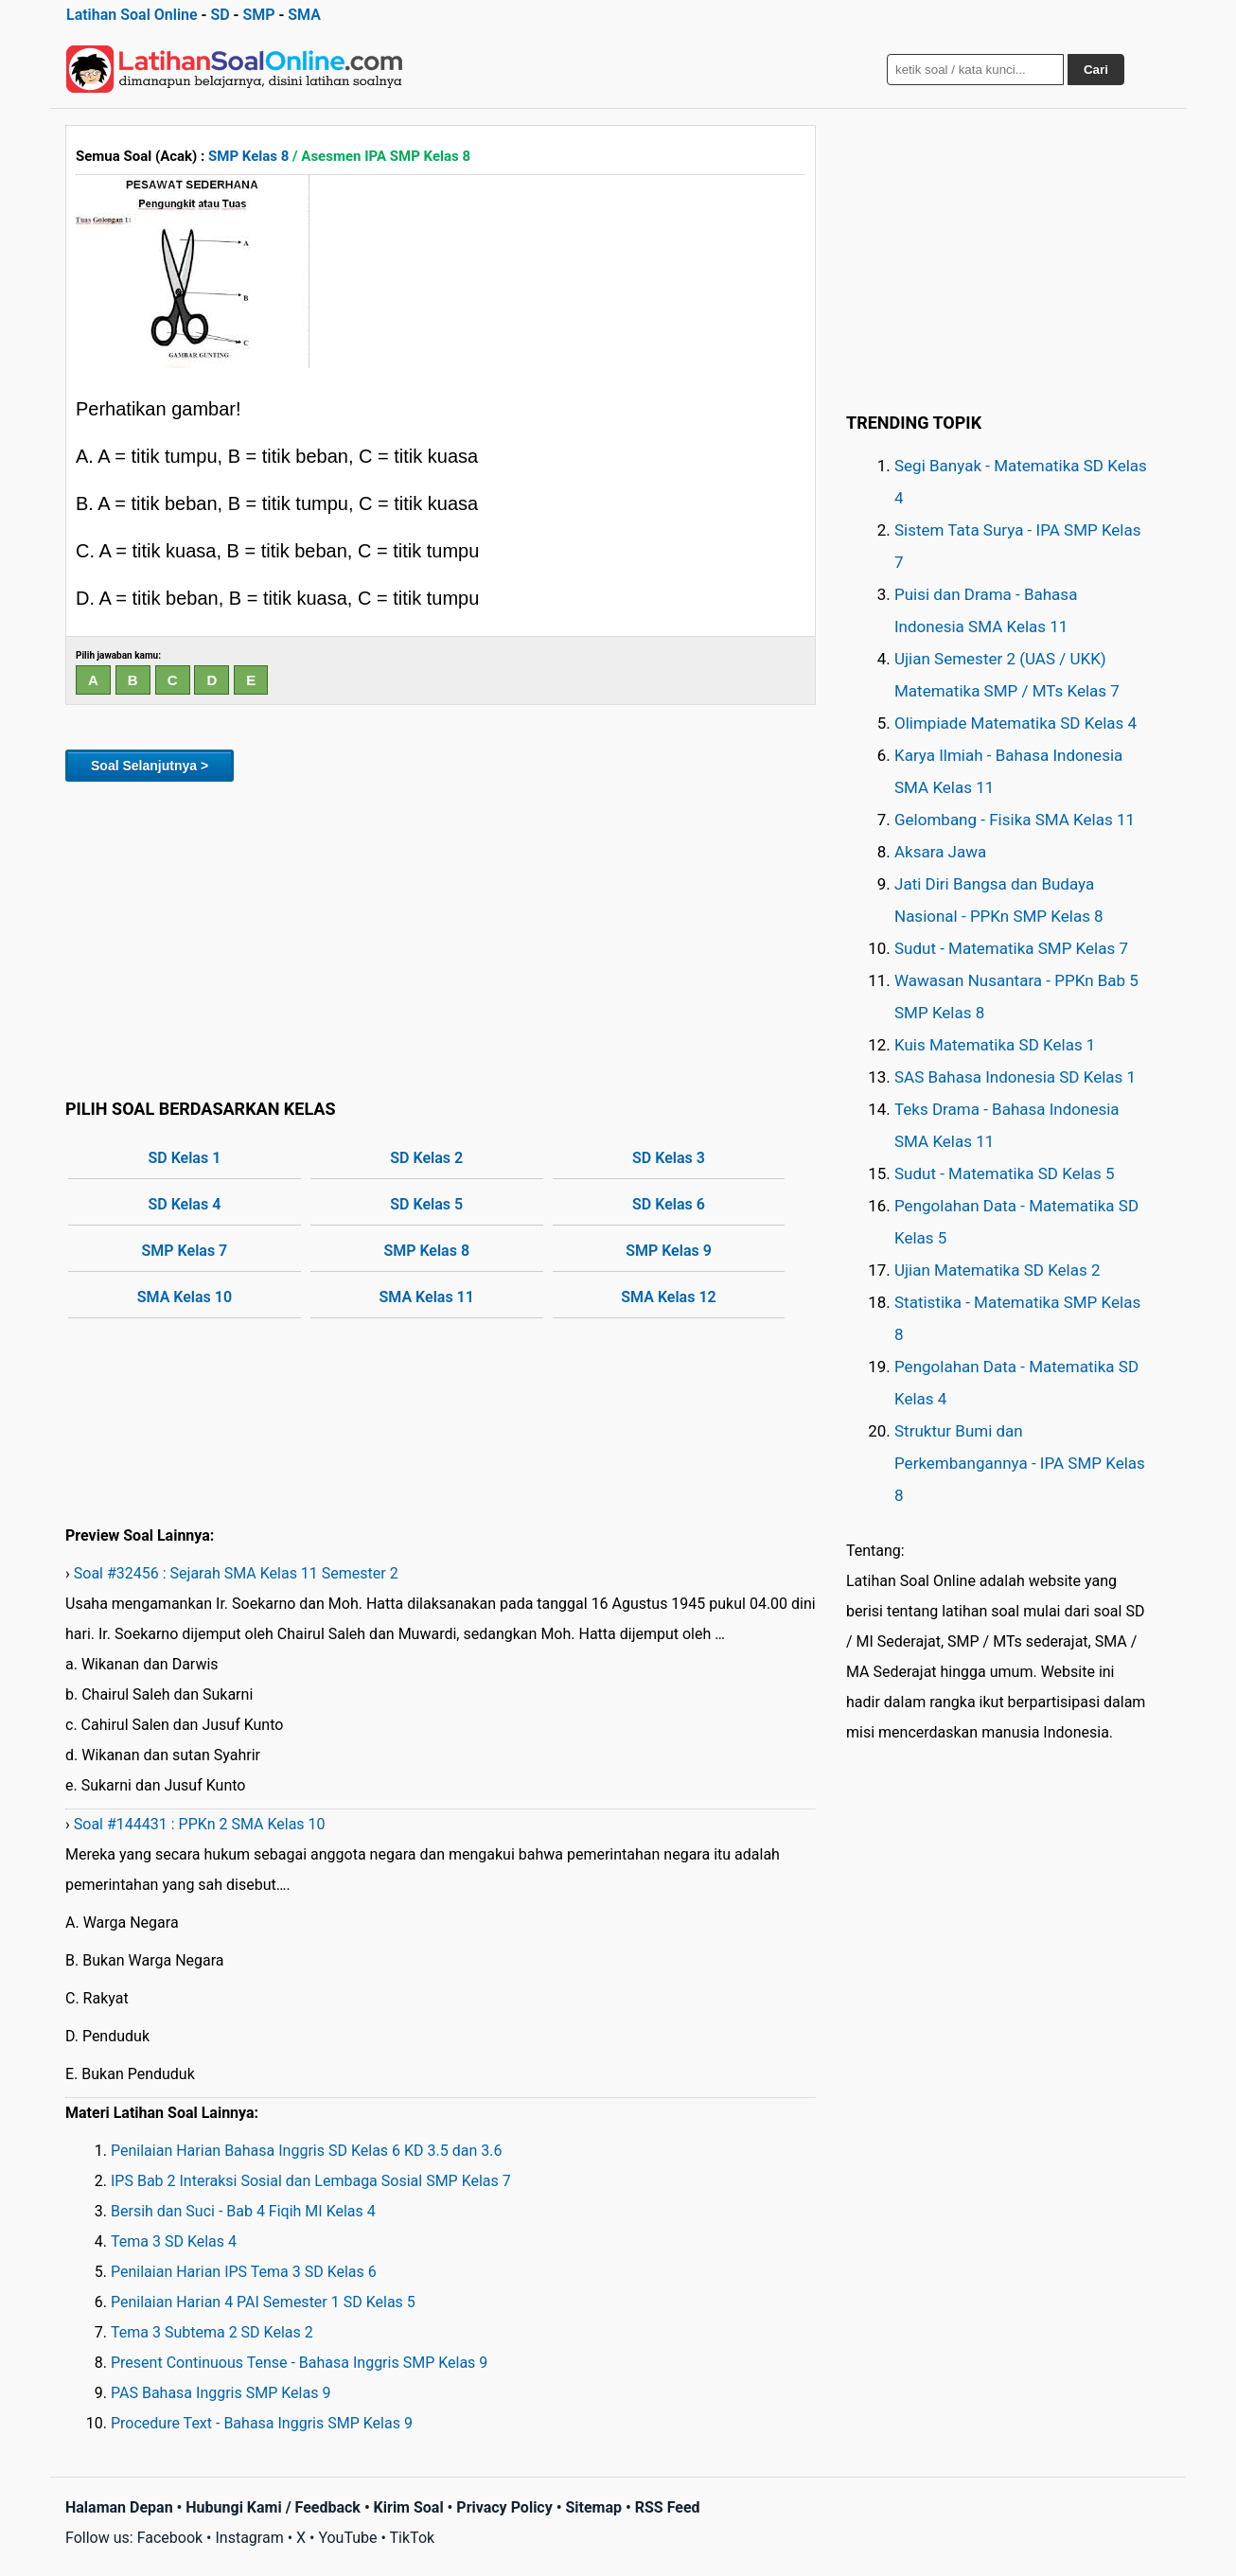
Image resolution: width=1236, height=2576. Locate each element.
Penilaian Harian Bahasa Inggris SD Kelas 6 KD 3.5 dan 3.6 (306, 2151)
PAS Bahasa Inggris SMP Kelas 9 (220, 2393)
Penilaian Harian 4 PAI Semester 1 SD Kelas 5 (263, 2302)
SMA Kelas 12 (668, 1297)
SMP (258, 15)
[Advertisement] (440, 936)
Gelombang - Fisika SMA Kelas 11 (1014, 819)
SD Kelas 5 (426, 1204)
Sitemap (593, 2507)
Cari (1096, 69)
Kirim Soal (409, 2507)
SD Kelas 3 (668, 1158)
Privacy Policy (504, 2507)
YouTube (347, 2538)
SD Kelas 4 (185, 1204)
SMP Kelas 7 (185, 1251)
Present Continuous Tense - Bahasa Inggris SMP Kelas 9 (299, 2363)
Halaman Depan (119, 2507)
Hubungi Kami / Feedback (273, 2507)
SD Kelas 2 (426, 1158)
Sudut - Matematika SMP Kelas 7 (1011, 948)
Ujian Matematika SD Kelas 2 (997, 1270)
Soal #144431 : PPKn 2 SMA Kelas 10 (200, 1824)
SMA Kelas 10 (184, 1297)
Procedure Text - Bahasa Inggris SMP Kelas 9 (262, 2423)
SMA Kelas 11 (427, 1297)
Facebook (170, 2538)
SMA (304, 15)
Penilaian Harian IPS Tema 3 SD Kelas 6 (244, 2272)
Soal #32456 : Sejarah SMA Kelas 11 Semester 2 (236, 1573)
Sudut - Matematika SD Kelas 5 (1004, 1173)
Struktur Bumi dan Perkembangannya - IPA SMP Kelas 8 (1019, 1463)
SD (219, 15)
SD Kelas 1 (185, 1158)
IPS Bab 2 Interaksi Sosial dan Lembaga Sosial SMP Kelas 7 (311, 2181)
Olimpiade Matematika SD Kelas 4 (1015, 723)
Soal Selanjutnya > (149, 765)
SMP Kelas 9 (669, 1251)
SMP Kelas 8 (248, 156)
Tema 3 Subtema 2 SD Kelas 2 (212, 2332)
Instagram (249, 2538)
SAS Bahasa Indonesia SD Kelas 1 (1015, 1076)
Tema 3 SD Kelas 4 (174, 2241)
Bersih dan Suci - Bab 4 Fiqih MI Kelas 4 (243, 2211)
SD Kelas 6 (668, 1204)
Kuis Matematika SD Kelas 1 (994, 1044)
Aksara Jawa (940, 851)
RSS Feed (667, 2507)
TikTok (412, 2538)
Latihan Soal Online (132, 15)
